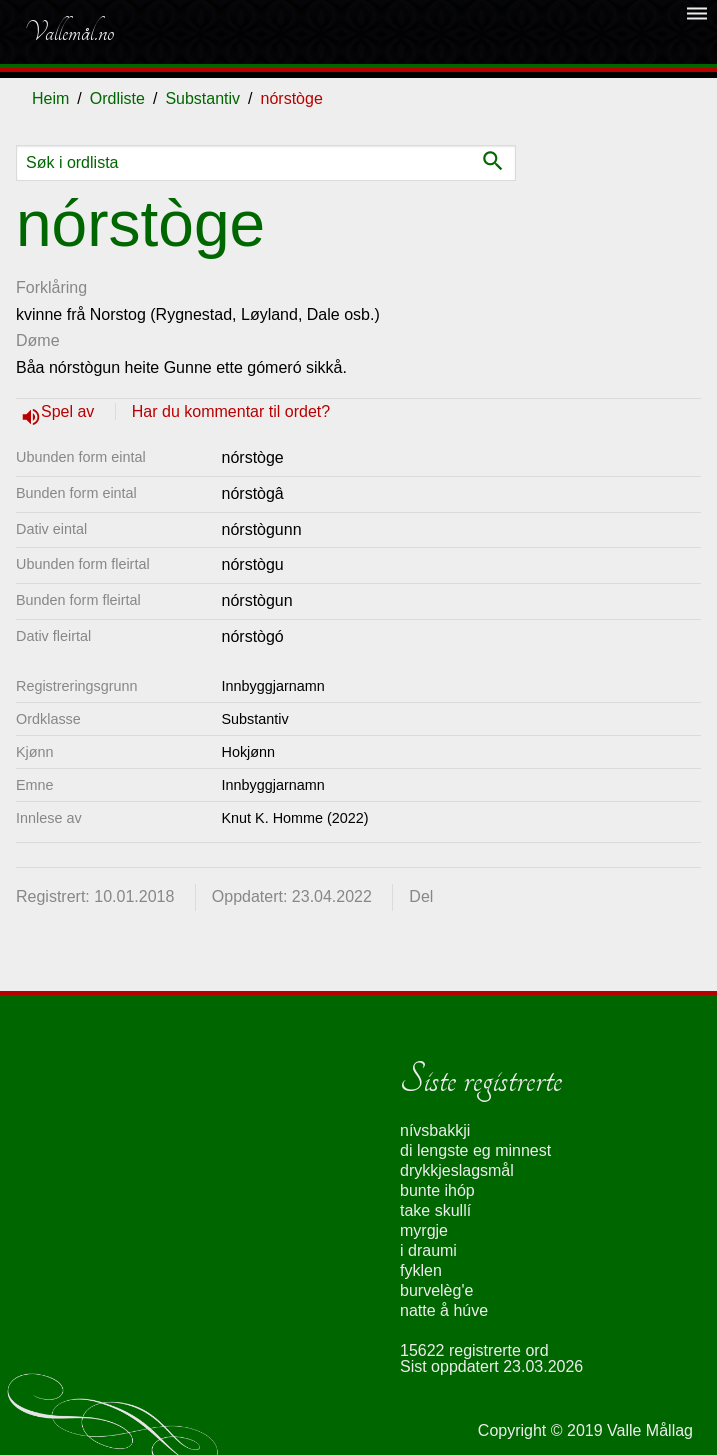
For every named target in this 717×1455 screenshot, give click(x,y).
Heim (50, 98)
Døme (38, 340)
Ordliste (117, 98)
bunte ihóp (437, 1190)
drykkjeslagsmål (457, 1170)
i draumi (428, 1250)
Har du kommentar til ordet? (231, 411)
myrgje (424, 1230)
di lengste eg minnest (475, 1150)
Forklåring (51, 287)
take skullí (435, 1210)
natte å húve (444, 1310)
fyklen (421, 1270)
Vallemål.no (69, 32)
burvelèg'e (436, 1290)
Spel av (70, 411)
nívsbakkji (435, 1130)
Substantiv (202, 98)
